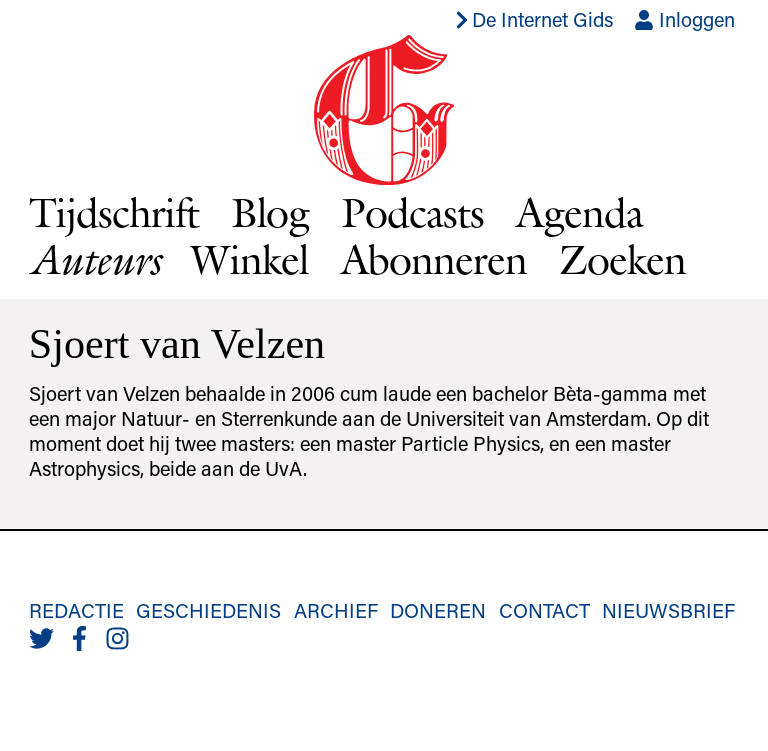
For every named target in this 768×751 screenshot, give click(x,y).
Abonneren (434, 259)
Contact (544, 610)
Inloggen (684, 19)
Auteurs (94, 259)
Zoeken (622, 259)
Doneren (438, 610)
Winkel (250, 259)
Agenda (579, 212)
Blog (270, 212)
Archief (336, 610)
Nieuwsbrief (668, 610)
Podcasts (412, 212)
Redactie (76, 610)
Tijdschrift (114, 212)
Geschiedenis (208, 610)
